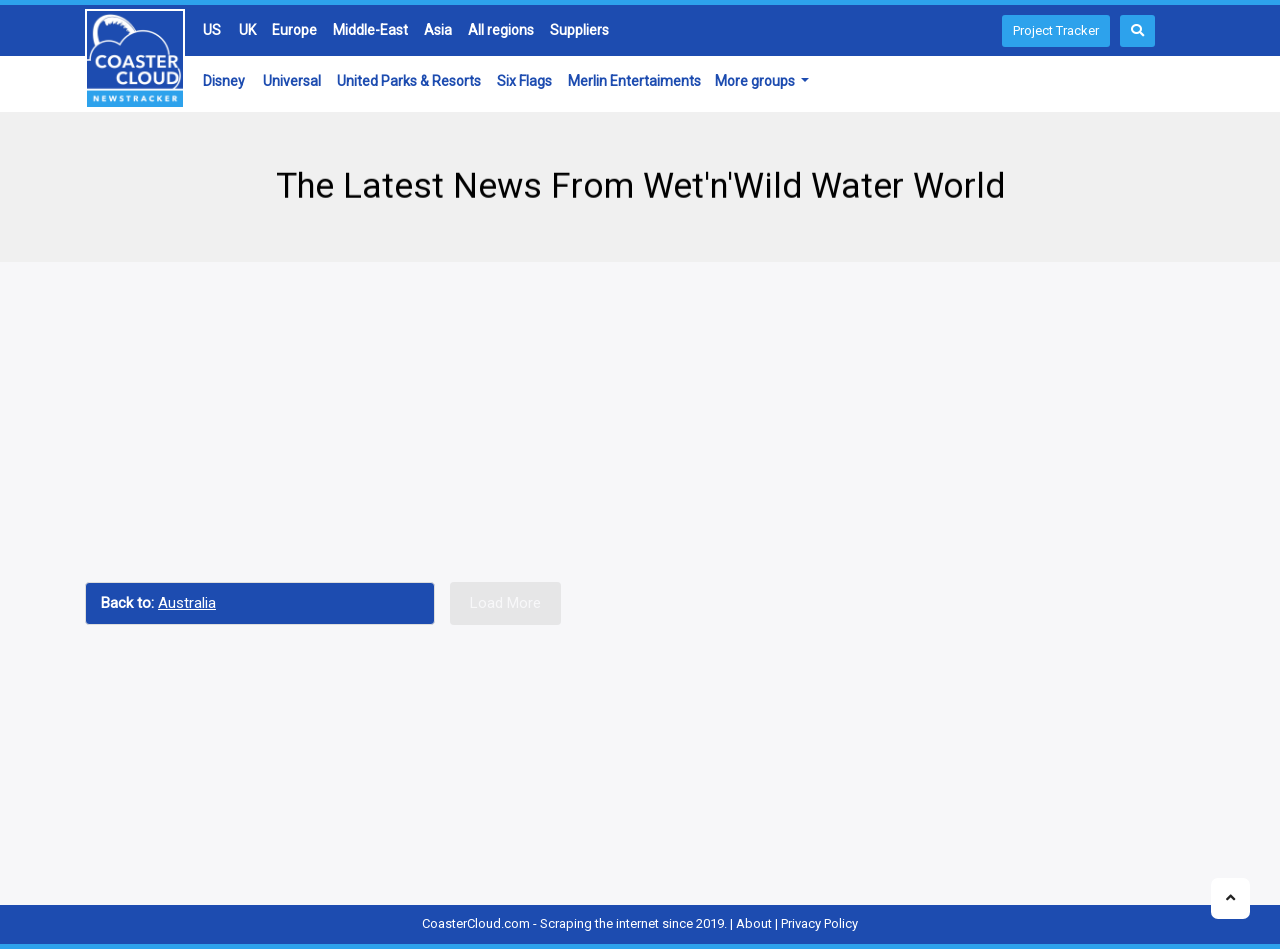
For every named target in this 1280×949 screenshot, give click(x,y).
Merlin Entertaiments (634, 81)
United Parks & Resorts (409, 81)
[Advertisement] (640, 422)
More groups (756, 81)
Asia (438, 30)
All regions (501, 30)
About (754, 923)
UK (247, 30)
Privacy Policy (819, 923)
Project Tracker (1056, 30)
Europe (294, 30)
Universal (292, 81)
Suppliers (579, 30)
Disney (224, 81)
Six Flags (524, 81)
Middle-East (370, 30)
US (212, 30)
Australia (187, 603)
